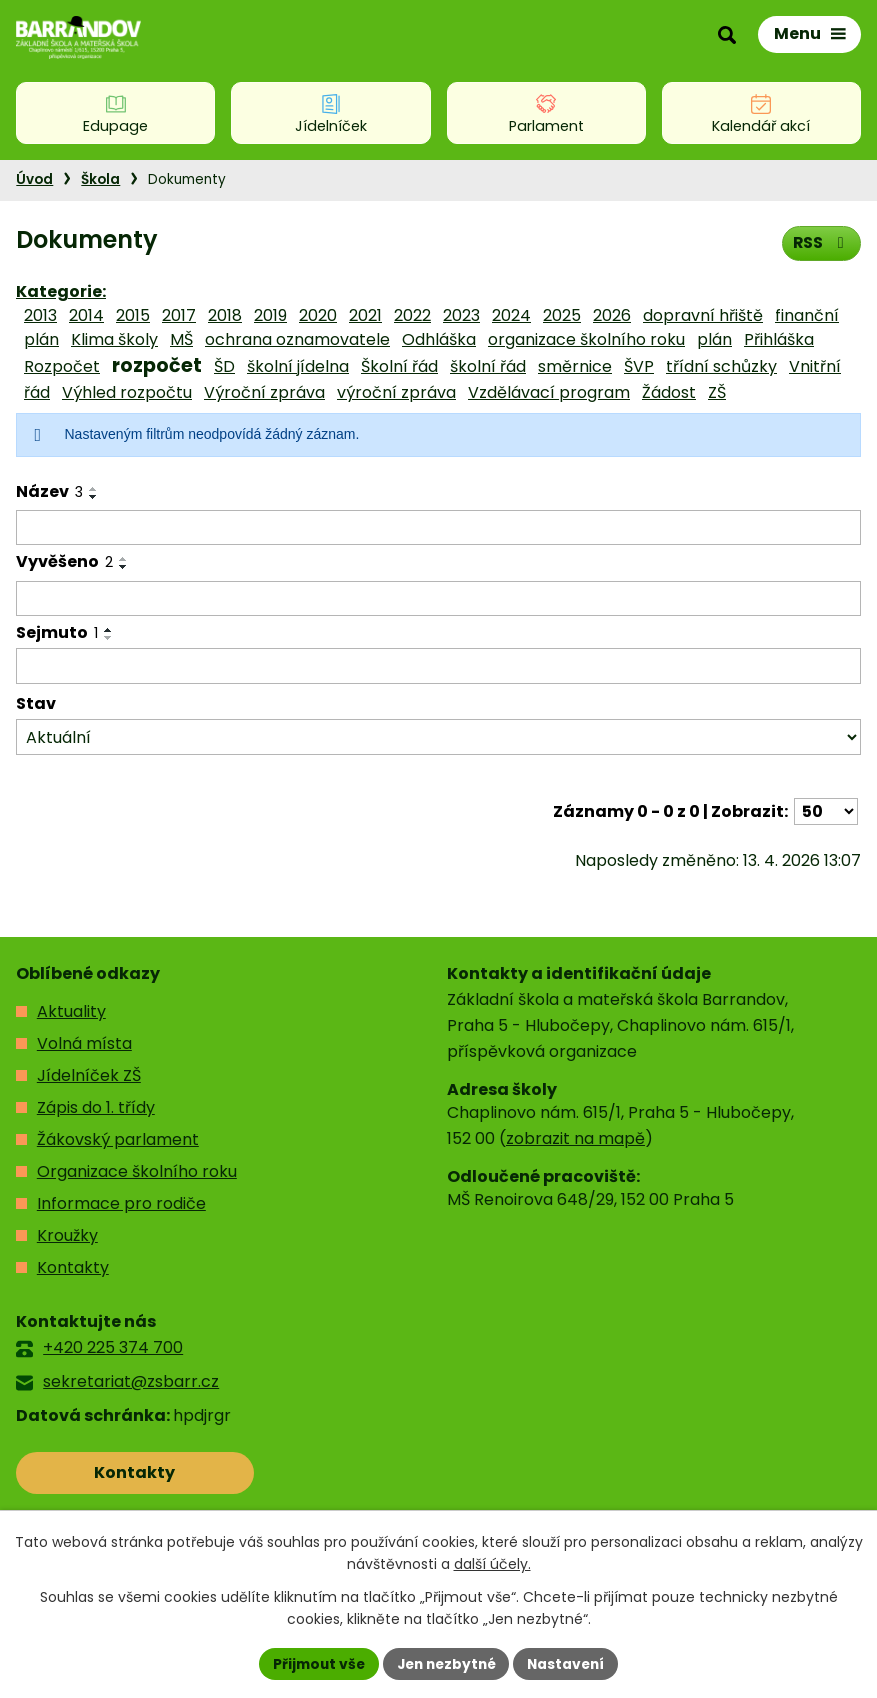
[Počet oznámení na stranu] (826, 811)
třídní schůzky (721, 366)
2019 (270, 315)
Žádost (669, 392)
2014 (86, 315)
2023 (461, 315)
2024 (511, 315)
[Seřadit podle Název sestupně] (94, 497)
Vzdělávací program (549, 392)
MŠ (181, 339)
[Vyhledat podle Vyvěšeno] (438, 599)
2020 (318, 315)
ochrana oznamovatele (297, 339)
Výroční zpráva (264, 392)
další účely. (492, 1564)
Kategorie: (61, 291)
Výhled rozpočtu (127, 392)
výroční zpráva (396, 392)
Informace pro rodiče (121, 1203)
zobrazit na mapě (575, 1138)
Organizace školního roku (137, 1171)
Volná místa (84, 1043)
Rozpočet (62, 366)
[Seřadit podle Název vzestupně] (94, 489)
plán (714, 339)
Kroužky (67, 1235)
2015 (133, 315)
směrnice (575, 366)
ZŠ (717, 392)
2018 (225, 315)
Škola (100, 179)
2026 (612, 315)
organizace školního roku (586, 339)
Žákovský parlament (118, 1139)
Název (49, 491)
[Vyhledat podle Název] (438, 528)
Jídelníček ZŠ (89, 1075)
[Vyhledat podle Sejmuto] (438, 666)
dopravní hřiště (703, 315)
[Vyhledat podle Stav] (438, 737)
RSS (820, 242)
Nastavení (571, 1663)
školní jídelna (298, 366)
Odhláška (439, 339)
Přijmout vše (314, 1663)
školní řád (488, 366)
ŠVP (639, 366)
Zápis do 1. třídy (96, 1107)
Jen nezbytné (446, 1663)
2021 (365, 315)
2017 (179, 315)
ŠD (224, 366)
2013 (40, 315)
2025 (562, 315)
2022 (412, 315)
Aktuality (71, 1011)
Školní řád (399, 366)
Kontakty (73, 1267)
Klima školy (114, 339)
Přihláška (779, 339)
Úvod (34, 179)
